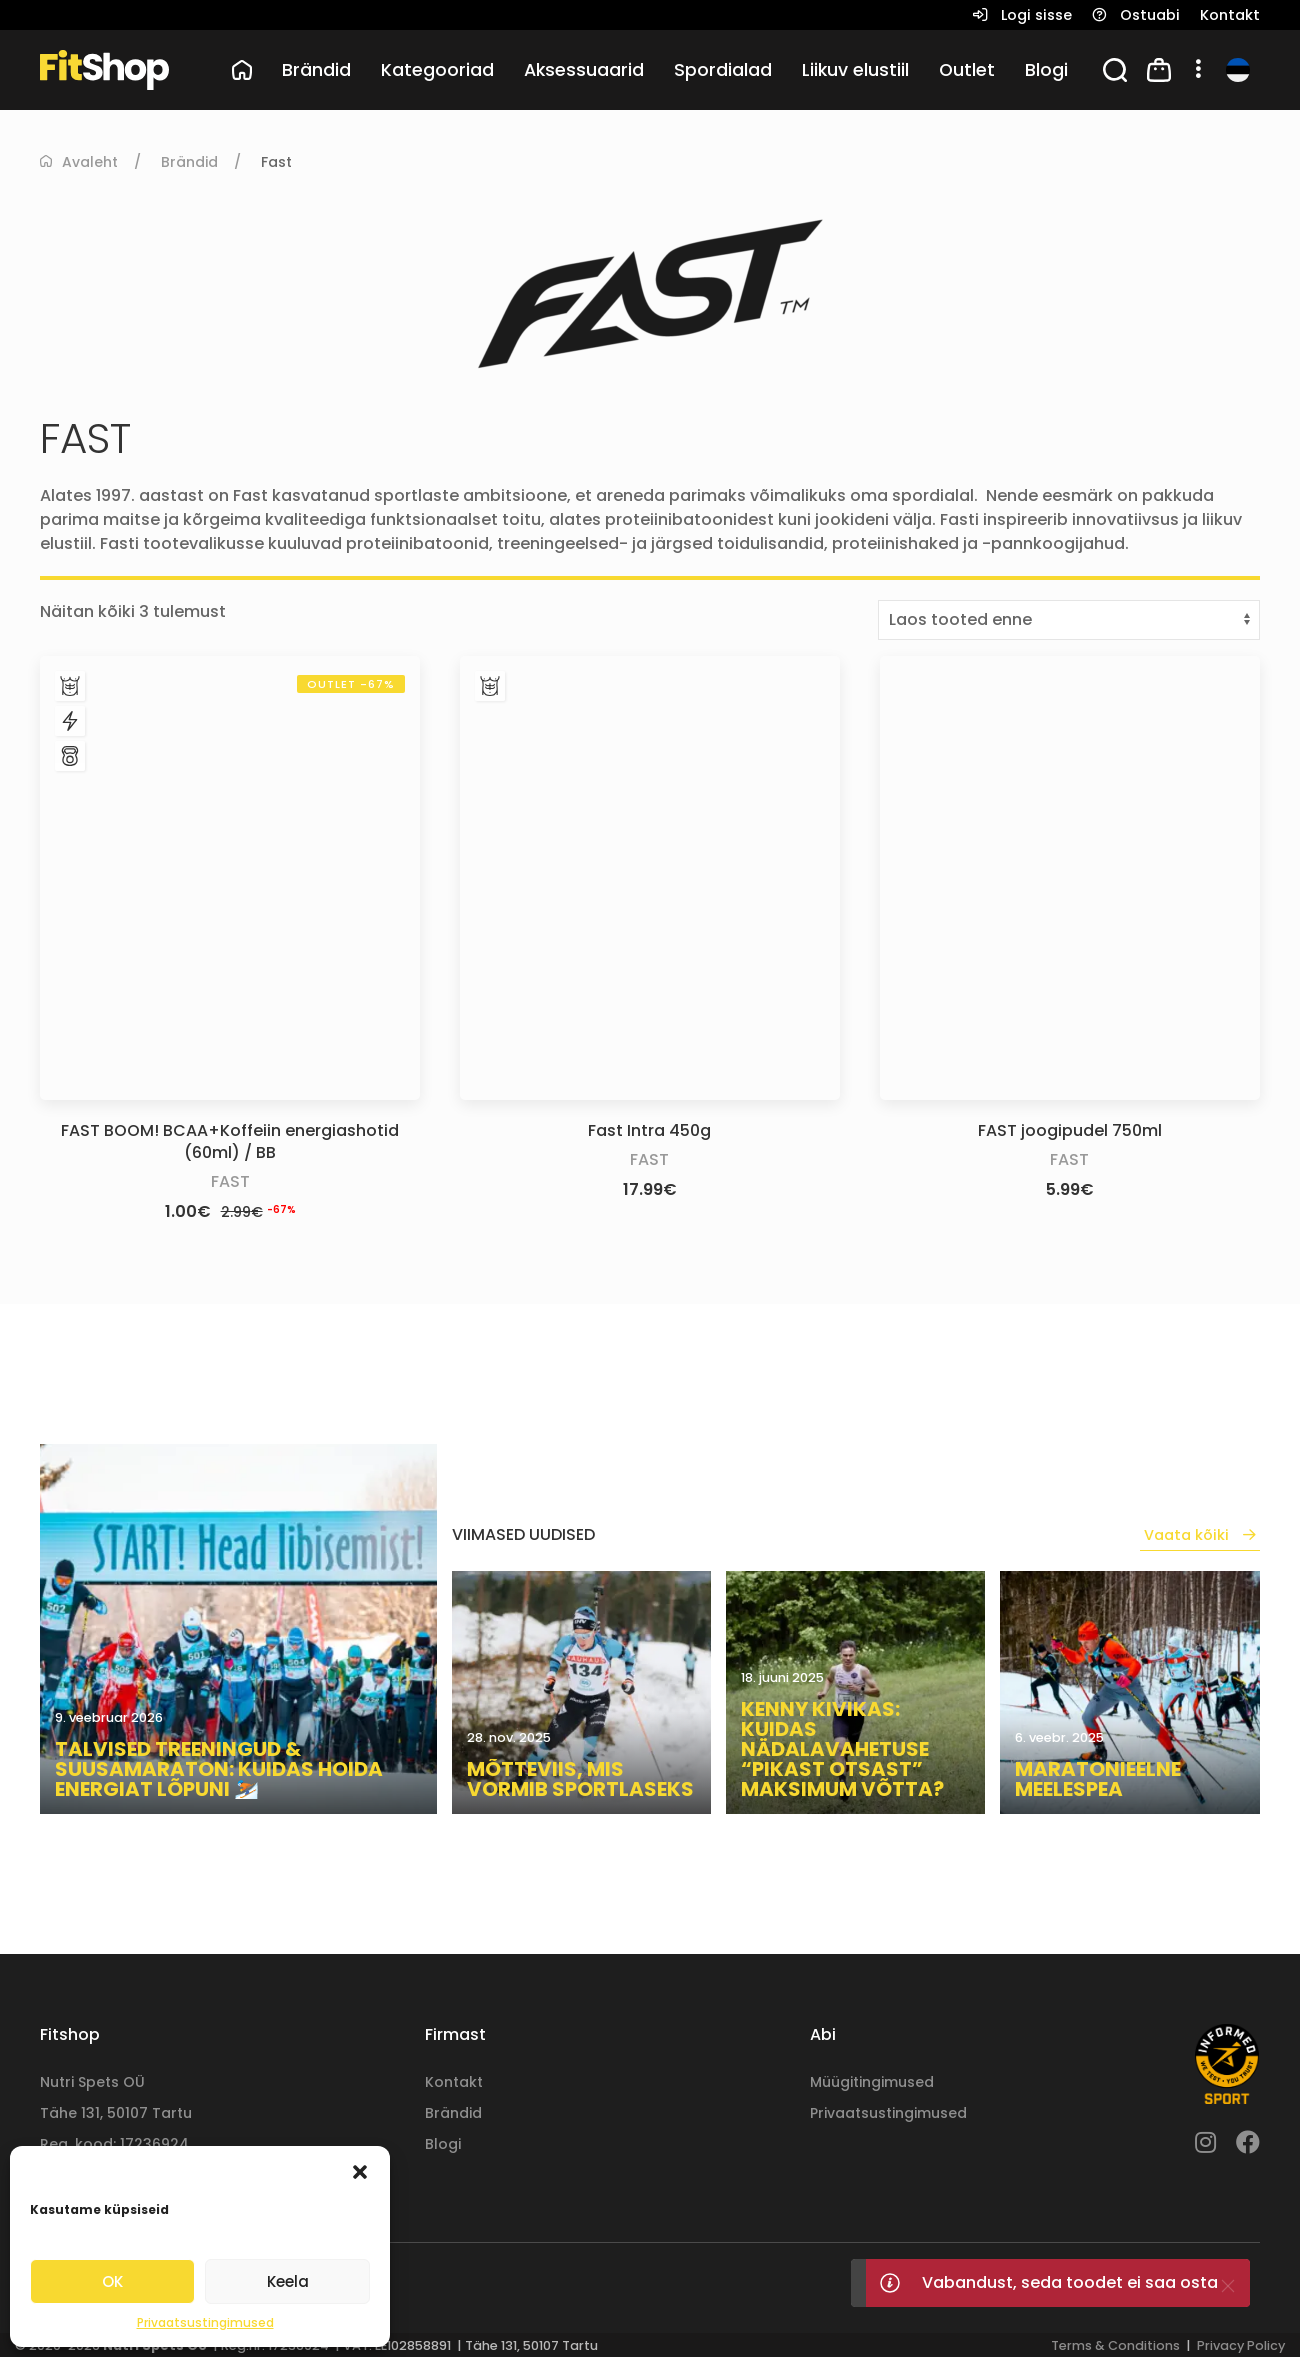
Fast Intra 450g (649, 1130)
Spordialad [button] (723, 70)
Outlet (967, 70)
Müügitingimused (872, 2082)
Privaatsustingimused (205, 2322)
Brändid (189, 162)
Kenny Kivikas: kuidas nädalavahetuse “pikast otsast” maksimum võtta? (842, 1749)
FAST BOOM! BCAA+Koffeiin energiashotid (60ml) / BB (230, 1141)
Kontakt (454, 2082)
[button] (360, 2171)
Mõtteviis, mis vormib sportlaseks (580, 1779)
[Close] (1228, 2286)
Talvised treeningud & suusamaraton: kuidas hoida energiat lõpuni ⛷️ (219, 1769)
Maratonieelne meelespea (1098, 1779)
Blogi (1046, 70)
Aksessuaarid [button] (584, 70)
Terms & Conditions (1115, 2345)
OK (112, 2281)
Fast (230, 1181)
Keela (288, 2281)
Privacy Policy (1241, 2345)
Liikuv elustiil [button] (855, 70)
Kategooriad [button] (437, 70)
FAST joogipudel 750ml (1070, 1130)
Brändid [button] (316, 70)
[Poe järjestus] (1069, 620)
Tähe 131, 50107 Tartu (116, 2113)
